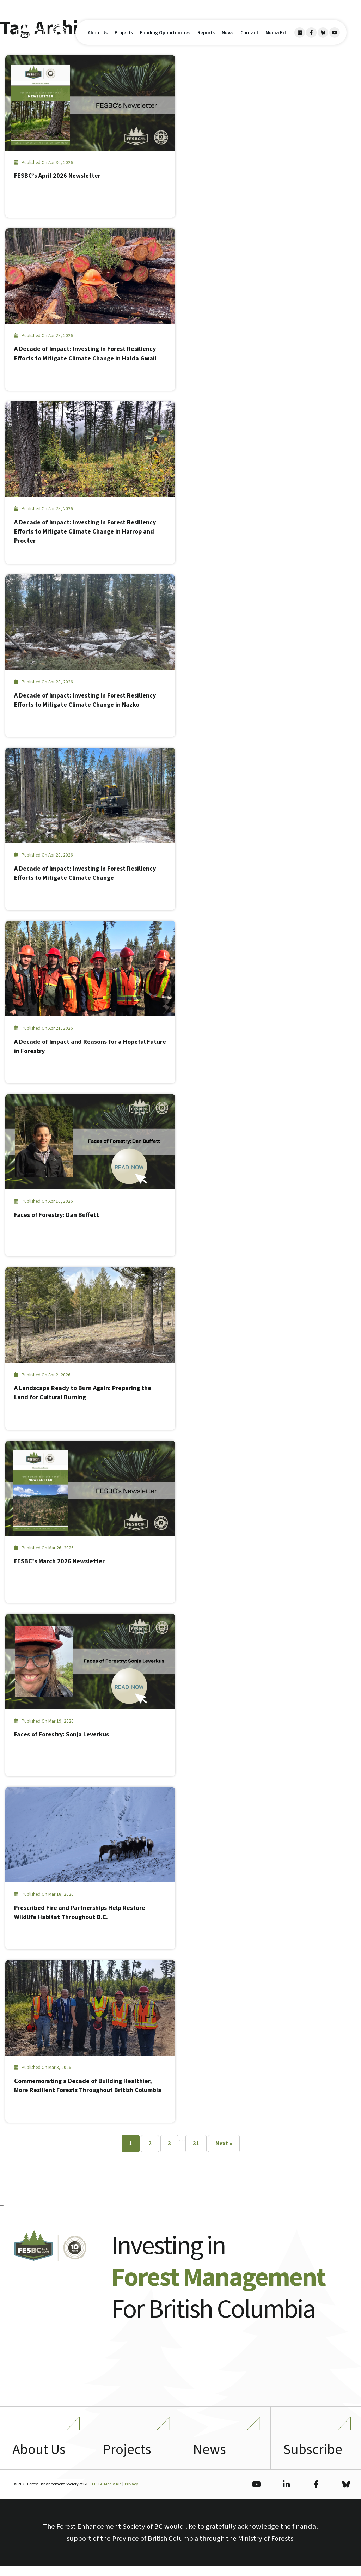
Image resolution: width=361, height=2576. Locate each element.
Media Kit (275, 37)
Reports (206, 37)
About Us (98, 37)
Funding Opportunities (165, 37)
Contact (249, 37)
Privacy (131, 2494)
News (227, 37)
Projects (124, 37)
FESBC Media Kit (106, 2494)
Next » (223, 2143)
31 (196, 2143)
